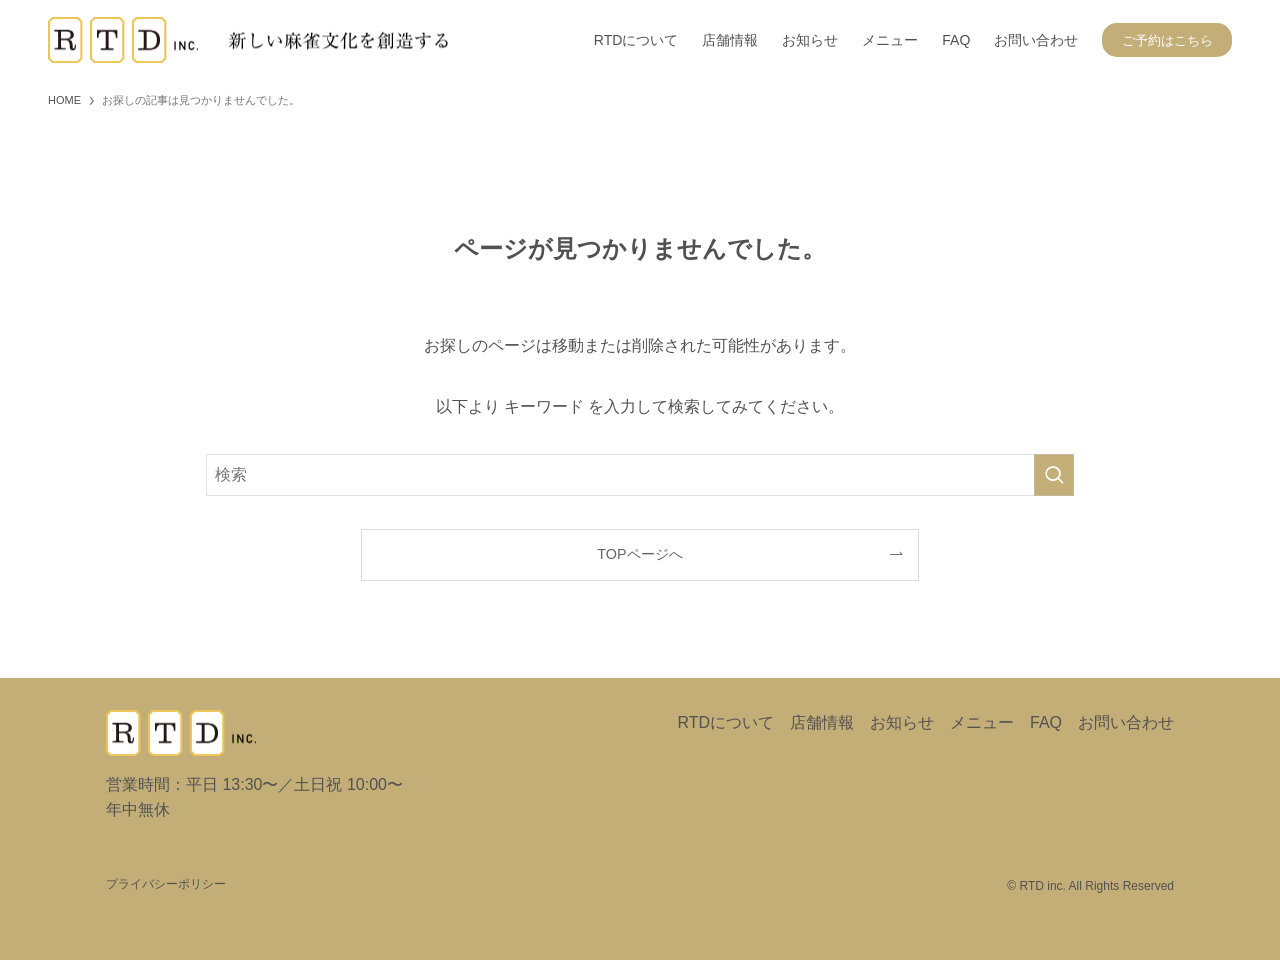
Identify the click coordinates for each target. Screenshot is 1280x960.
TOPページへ (639, 554)
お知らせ (902, 722)
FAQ (1046, 722)
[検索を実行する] (1054, 475)
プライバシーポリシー (166, 884)
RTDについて (725, 722)
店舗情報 (822, 722)
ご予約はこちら (1167, 40)
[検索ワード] (640, 475)
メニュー (982, 722)
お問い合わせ (1126, 722)
